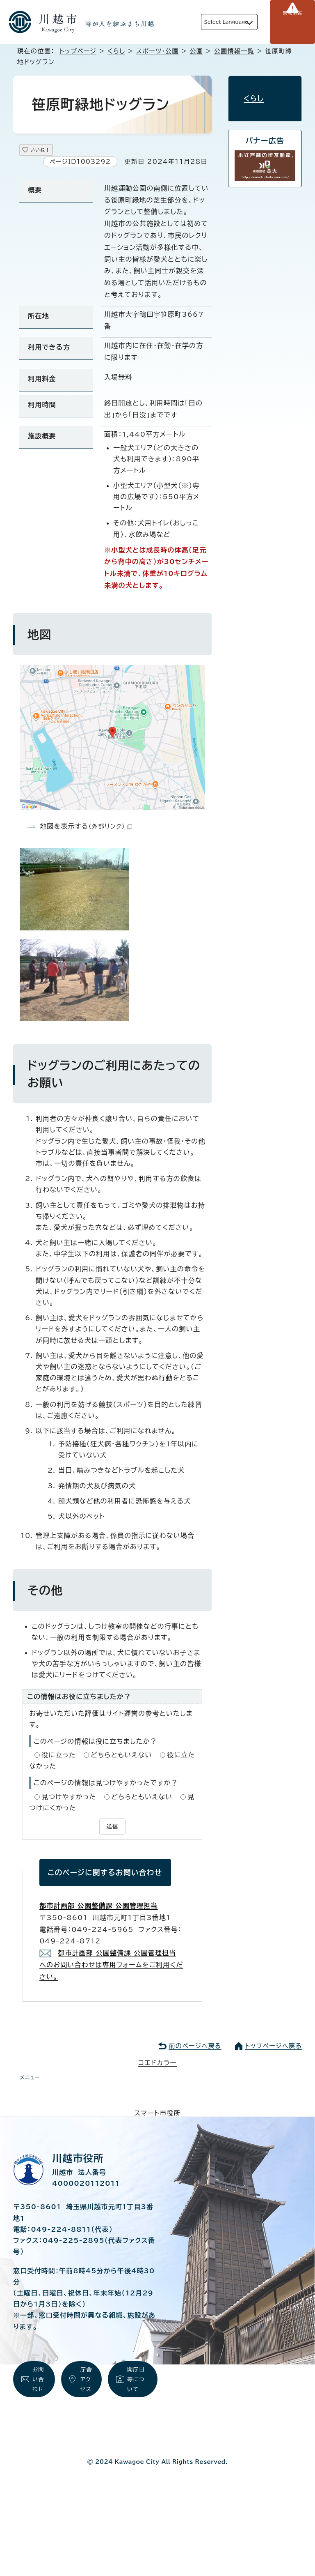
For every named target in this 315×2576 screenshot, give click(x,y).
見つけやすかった (68, 1799)
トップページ (77, 51)
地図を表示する (86, 829)
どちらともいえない (121, 1757)
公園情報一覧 (234, 51)
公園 (196, 51)
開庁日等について (137, 2387)
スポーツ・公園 (157, 51)
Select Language (213, 22)
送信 (112, 1828)
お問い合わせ (39, 2396)
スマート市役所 (157, 2114)
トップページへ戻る (273, 2047)
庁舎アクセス (87, 2396)
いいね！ (50, 151)
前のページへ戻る (195, 2047)
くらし (116, 51)
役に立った (58, 1757)
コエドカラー (157, 2063)
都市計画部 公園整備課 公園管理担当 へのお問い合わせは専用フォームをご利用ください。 (111, 1966)
